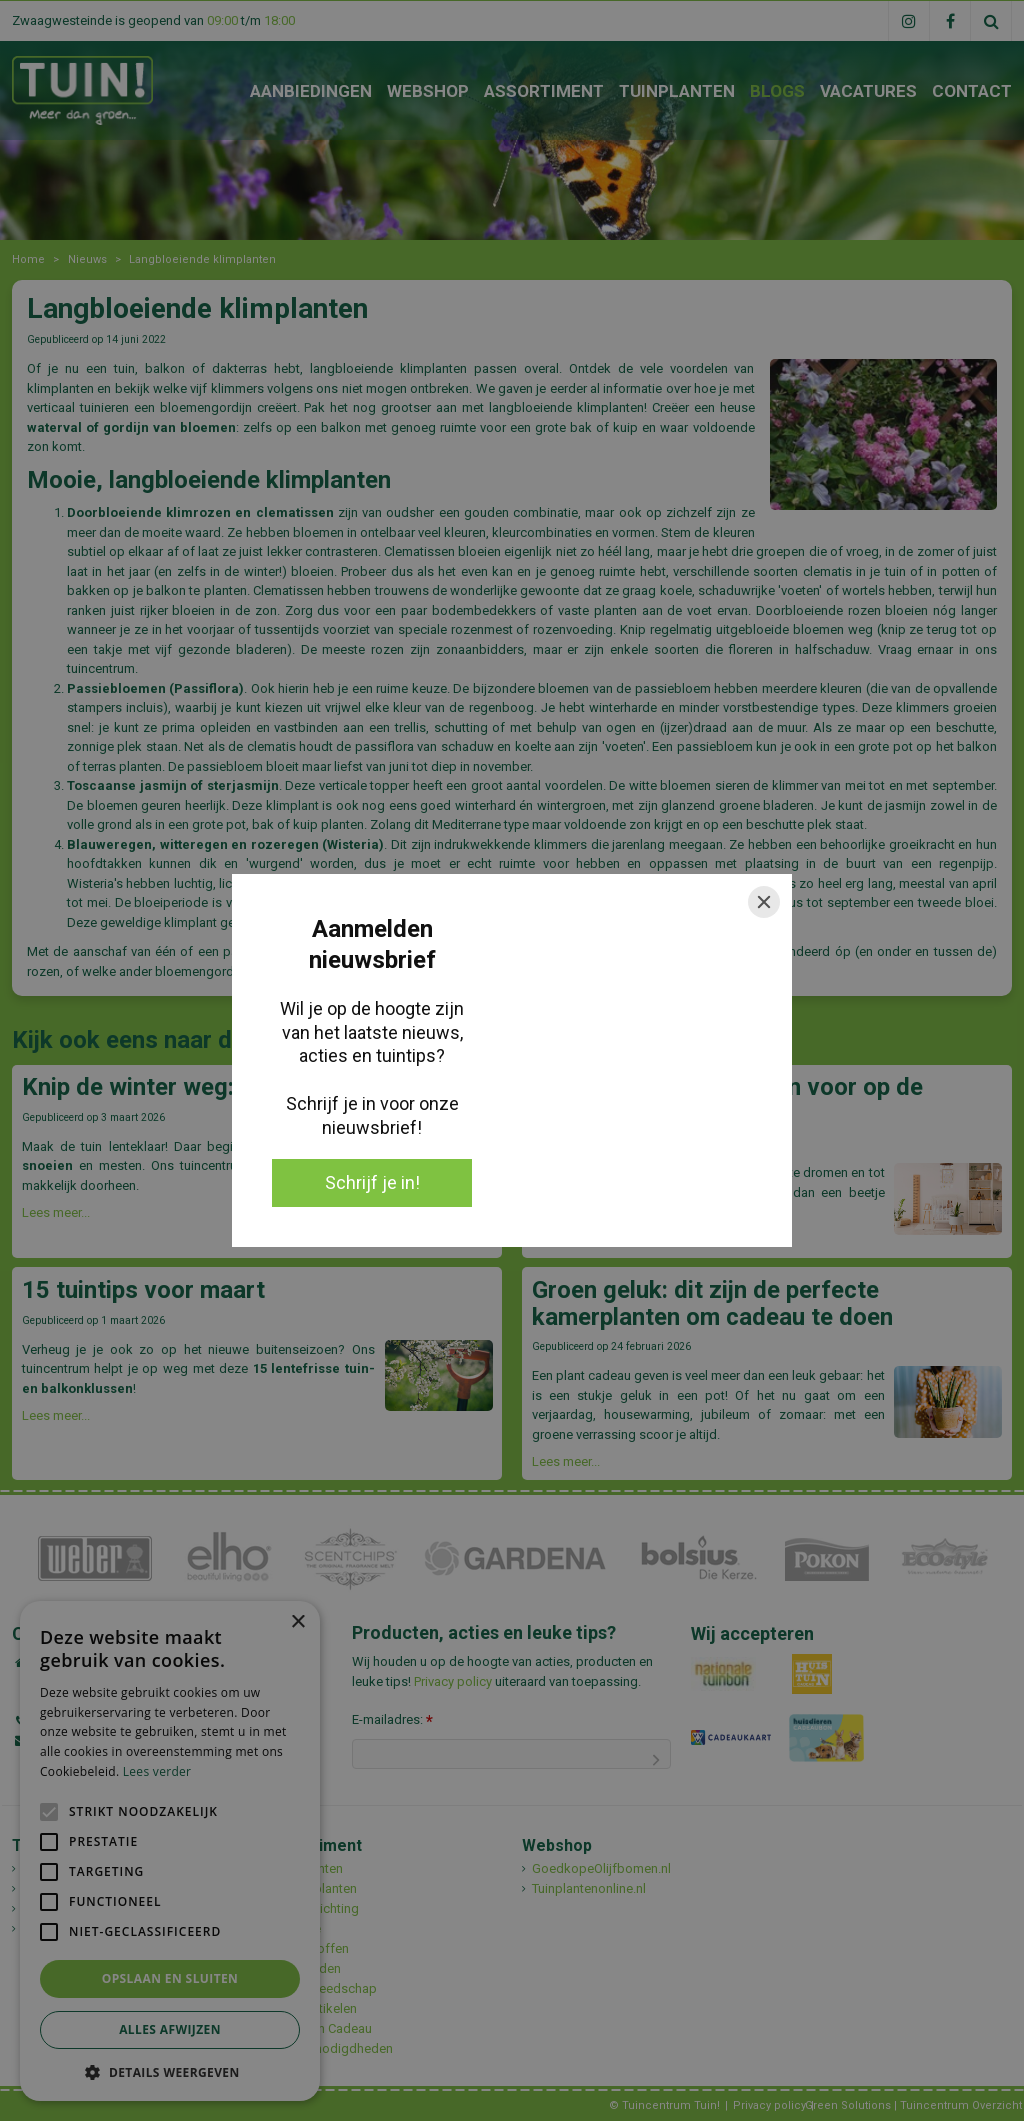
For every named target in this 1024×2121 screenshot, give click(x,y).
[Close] (764, 902)
